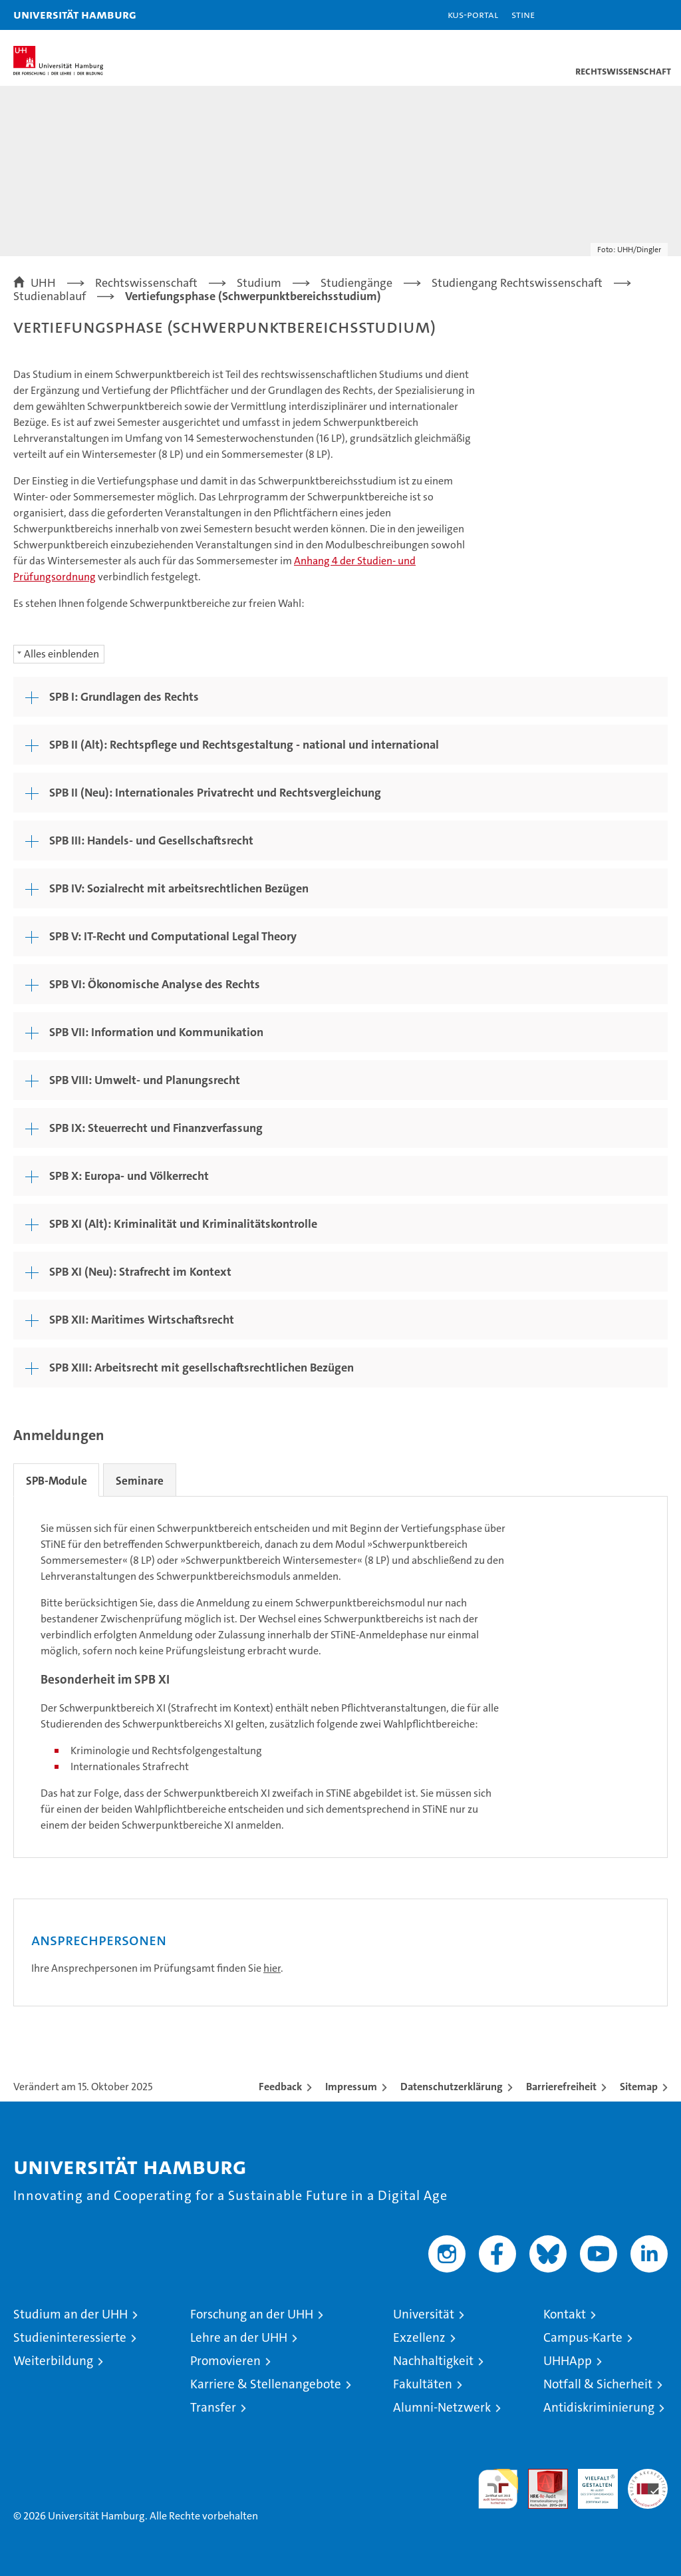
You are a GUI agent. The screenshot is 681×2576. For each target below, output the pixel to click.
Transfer (213, 2407)
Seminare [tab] (144, 1480)
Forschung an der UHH (251, 2314)
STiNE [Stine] (523, 14)
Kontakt (564, 2314)
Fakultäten (422, 2384)
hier (272, 1968)
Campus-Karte (582, 2337)
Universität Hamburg (74, 14)
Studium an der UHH (70, 2314)
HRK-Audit (590, 2483)
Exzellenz (419, 2337)
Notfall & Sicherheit (597, 2384)
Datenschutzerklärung (451, 2087)
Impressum (351, 2087)
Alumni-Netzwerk (442, 2407)
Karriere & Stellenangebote (265, 2384)
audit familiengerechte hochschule (498, 2489)
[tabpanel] (340, 1677)
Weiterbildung (53, 2360)
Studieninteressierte (69, 2337)
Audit (540, 2476)
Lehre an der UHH (238, 2337)
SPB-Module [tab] (57, 1480)
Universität (423, 2314)
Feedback (280, 2087)
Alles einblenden (61, 654)
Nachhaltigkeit (433, 2360)
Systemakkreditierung (648, 2476)
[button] (629, 15)
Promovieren (225, 2360)
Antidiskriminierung (598, 2407)
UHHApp (567, 2360)
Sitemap (639, 2087)
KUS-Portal (473, 14)
